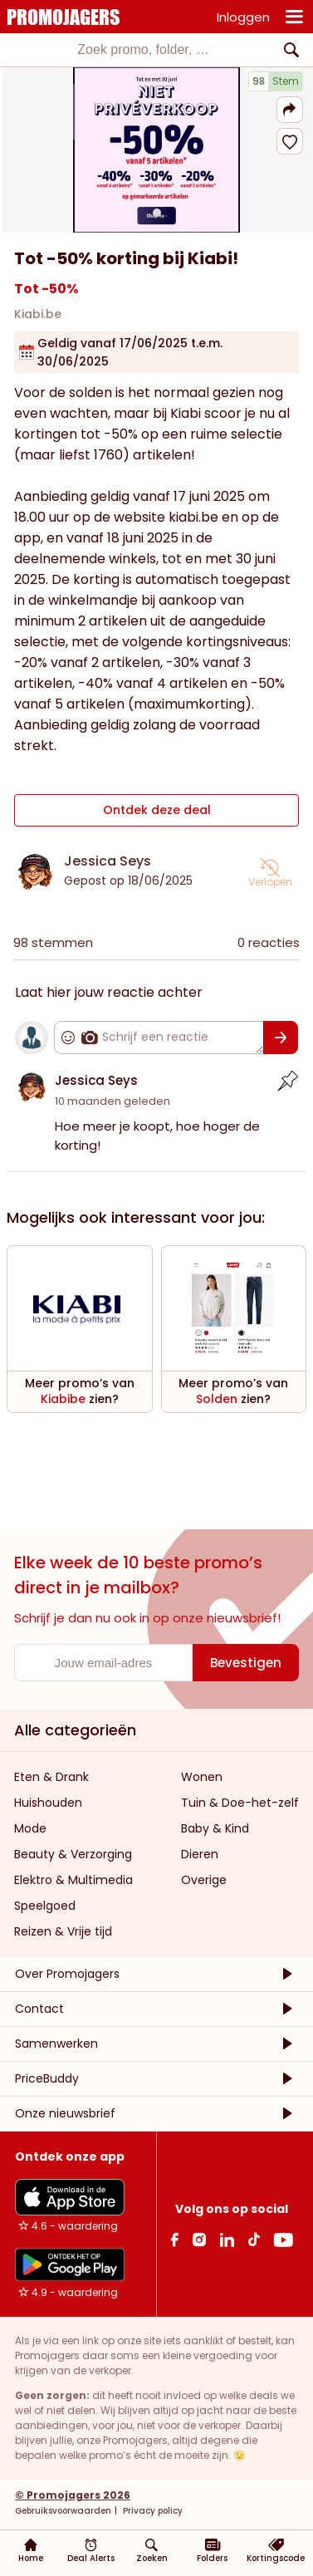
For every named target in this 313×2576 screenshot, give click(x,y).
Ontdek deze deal (157, 810)
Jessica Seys (107, 861)
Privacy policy (151, 2511)
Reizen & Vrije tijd (63, 1931)
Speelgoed (45, 1905)
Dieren (199, 1854)
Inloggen (243, 17)
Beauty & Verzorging (73, 1854)
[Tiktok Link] (253, 2239)
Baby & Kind (215, 1828)
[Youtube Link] (283, 2239)
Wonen (202, 1777)
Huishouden (48, 1802)
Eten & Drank (51, 1777)
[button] (289, 109)
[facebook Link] (175, 2239)
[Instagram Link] (199, 2239)
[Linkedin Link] (226, 2239)
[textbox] (143, 49)
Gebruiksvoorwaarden (63, 2511)
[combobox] (156, 50)
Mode (30, 1828)
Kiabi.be (37, 314)
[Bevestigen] (280, 1037)
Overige (204, 1880)
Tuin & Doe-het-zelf (240, 1802)
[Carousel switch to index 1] (157, 213)
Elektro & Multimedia (73, 1880)
